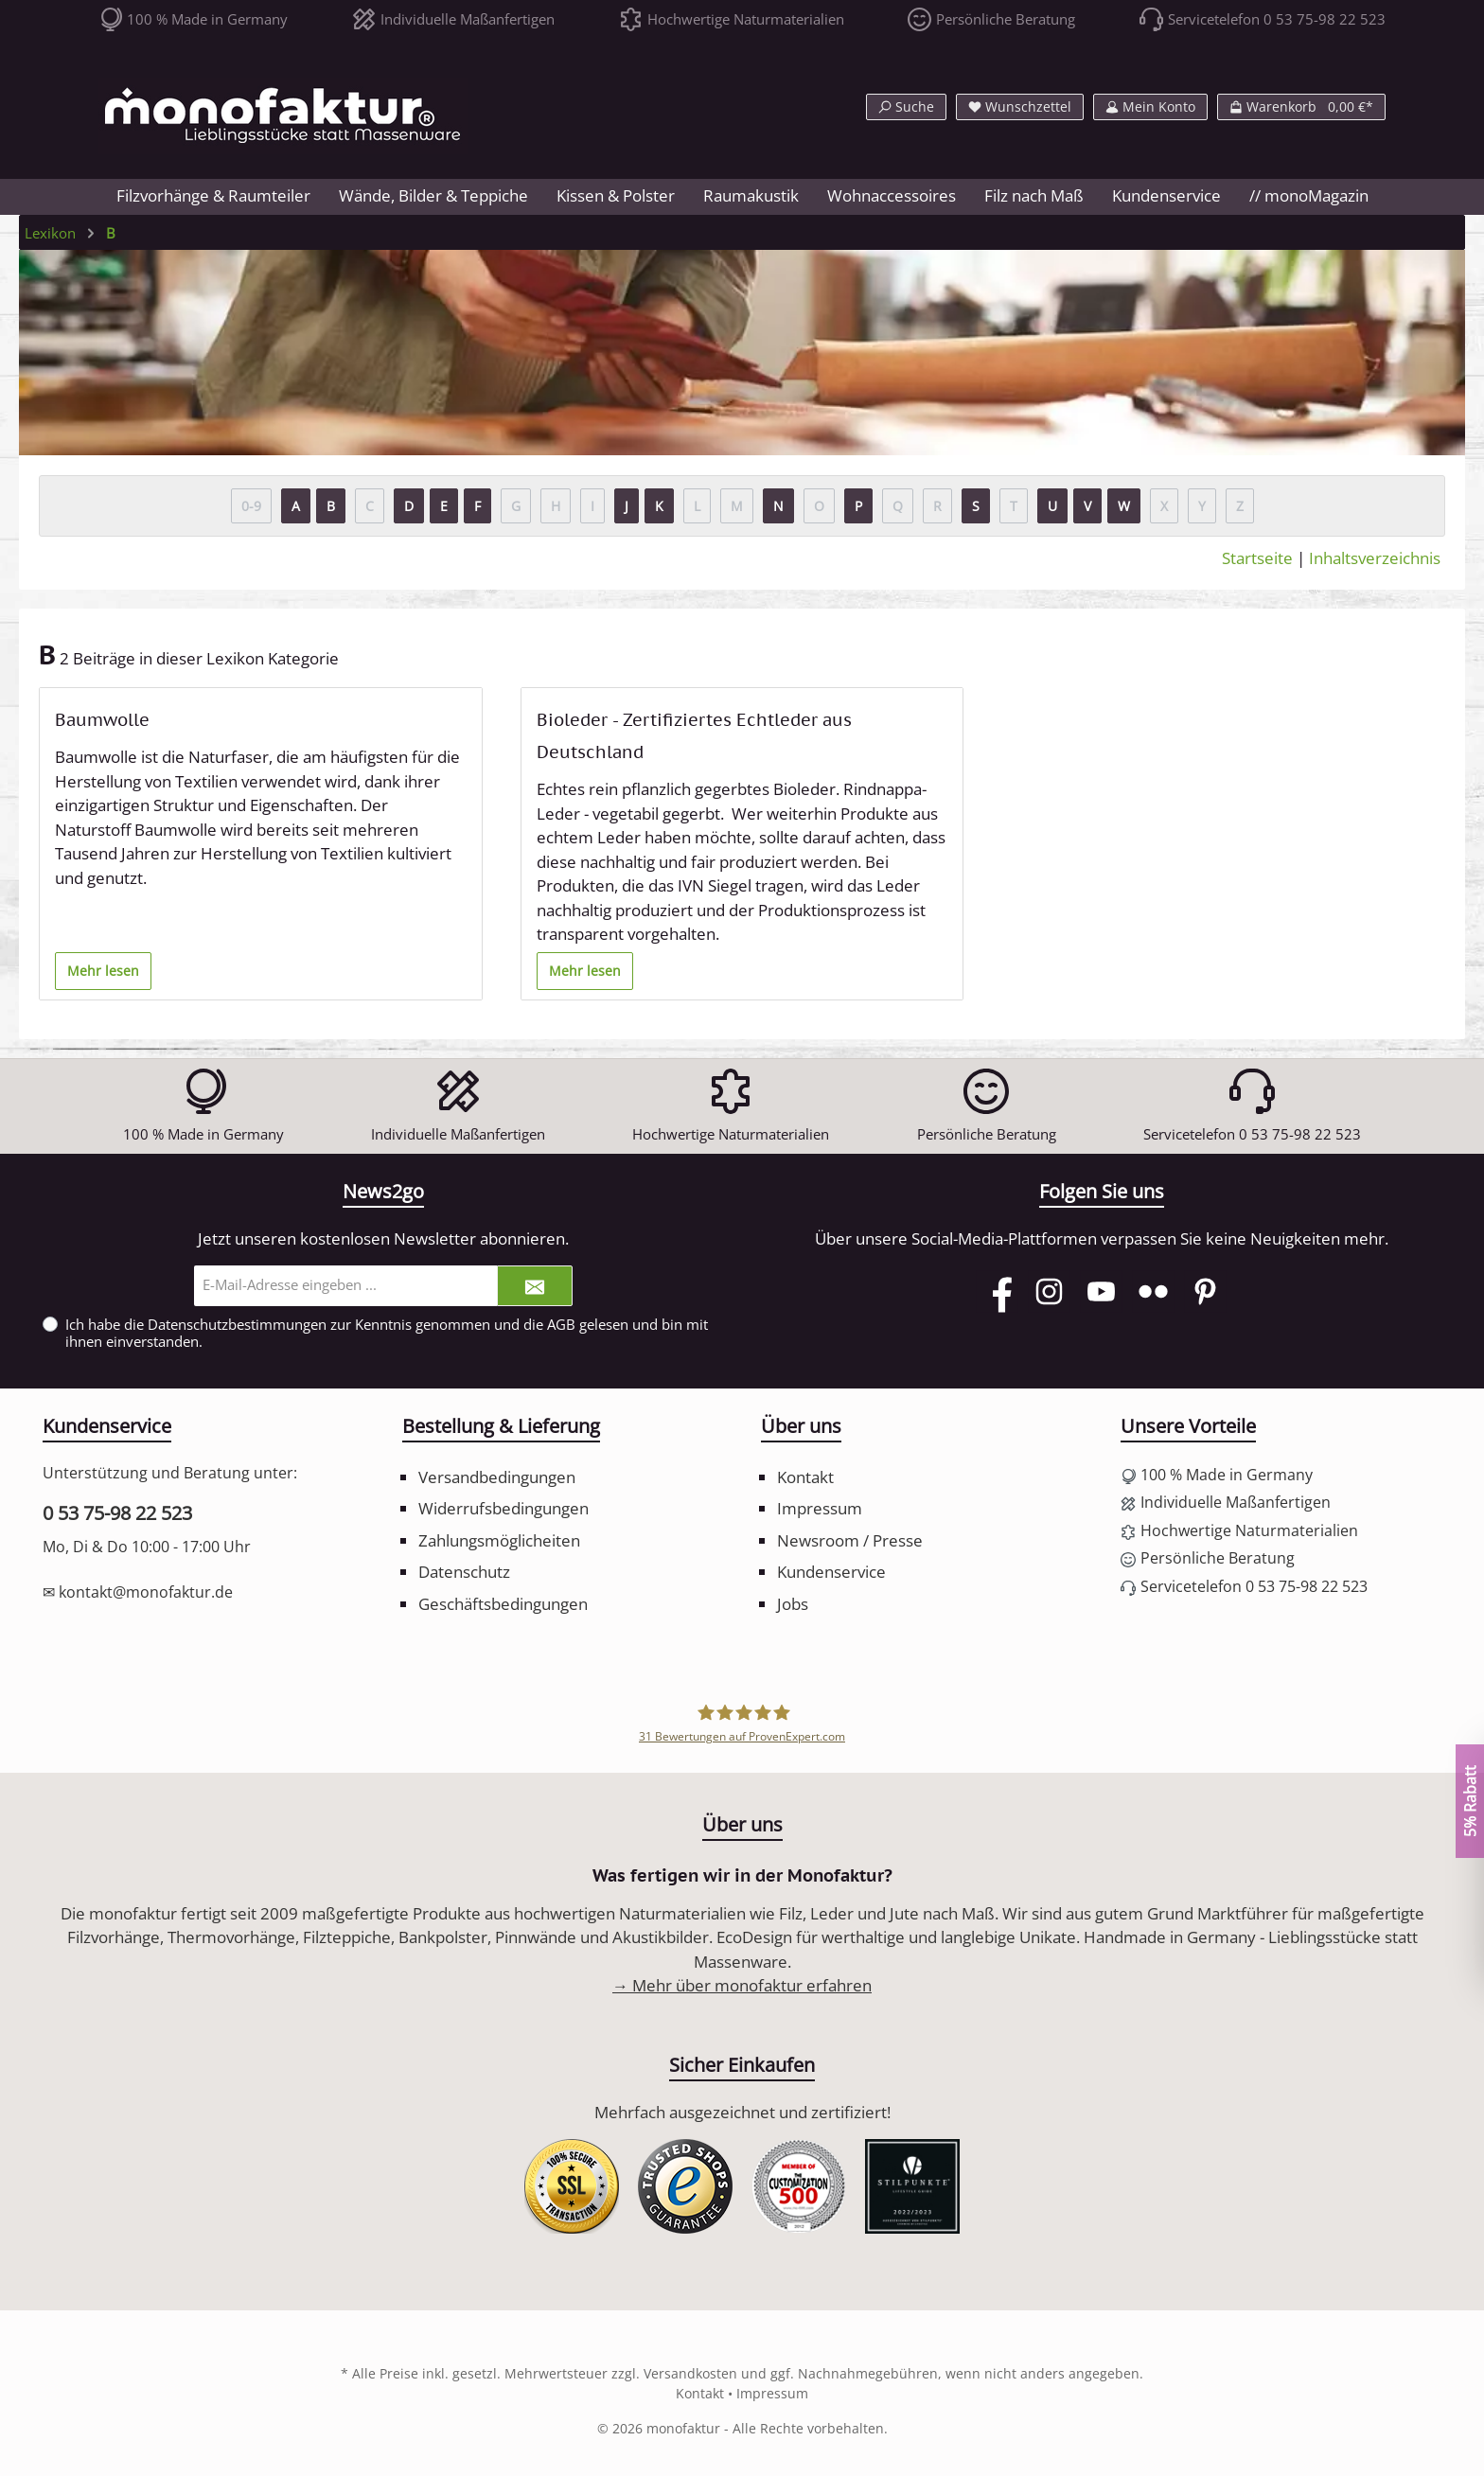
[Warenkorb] (1301, 107)
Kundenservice (831, 1572)
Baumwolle (102, 720)
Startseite (1257, 558)
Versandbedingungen (496, 1477)
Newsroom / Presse (850, 1540)
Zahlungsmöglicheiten (499, 1540)
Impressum (819, 1508)
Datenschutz (464, 1572)
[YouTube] (1101, 1291)
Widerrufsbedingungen (503, 1508)
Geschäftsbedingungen (503, 1604)
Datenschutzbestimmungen (237, 1324)
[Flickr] (1153, 1291)
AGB (561, 1324)
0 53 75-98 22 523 (117, 1513)
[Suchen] (906, 107)
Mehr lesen (103, 971)
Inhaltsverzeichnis (1374, 558)
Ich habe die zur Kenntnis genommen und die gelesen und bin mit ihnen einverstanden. (386, 1333)
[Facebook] (997, 1291)
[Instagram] (1049, 1291)
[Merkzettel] (1020, 107)
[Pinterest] (1205, 1291)
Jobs (792, 1604)
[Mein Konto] (1150, 107)
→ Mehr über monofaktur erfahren (742, 1985)
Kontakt (805, 1477)
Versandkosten (690, 2373)
